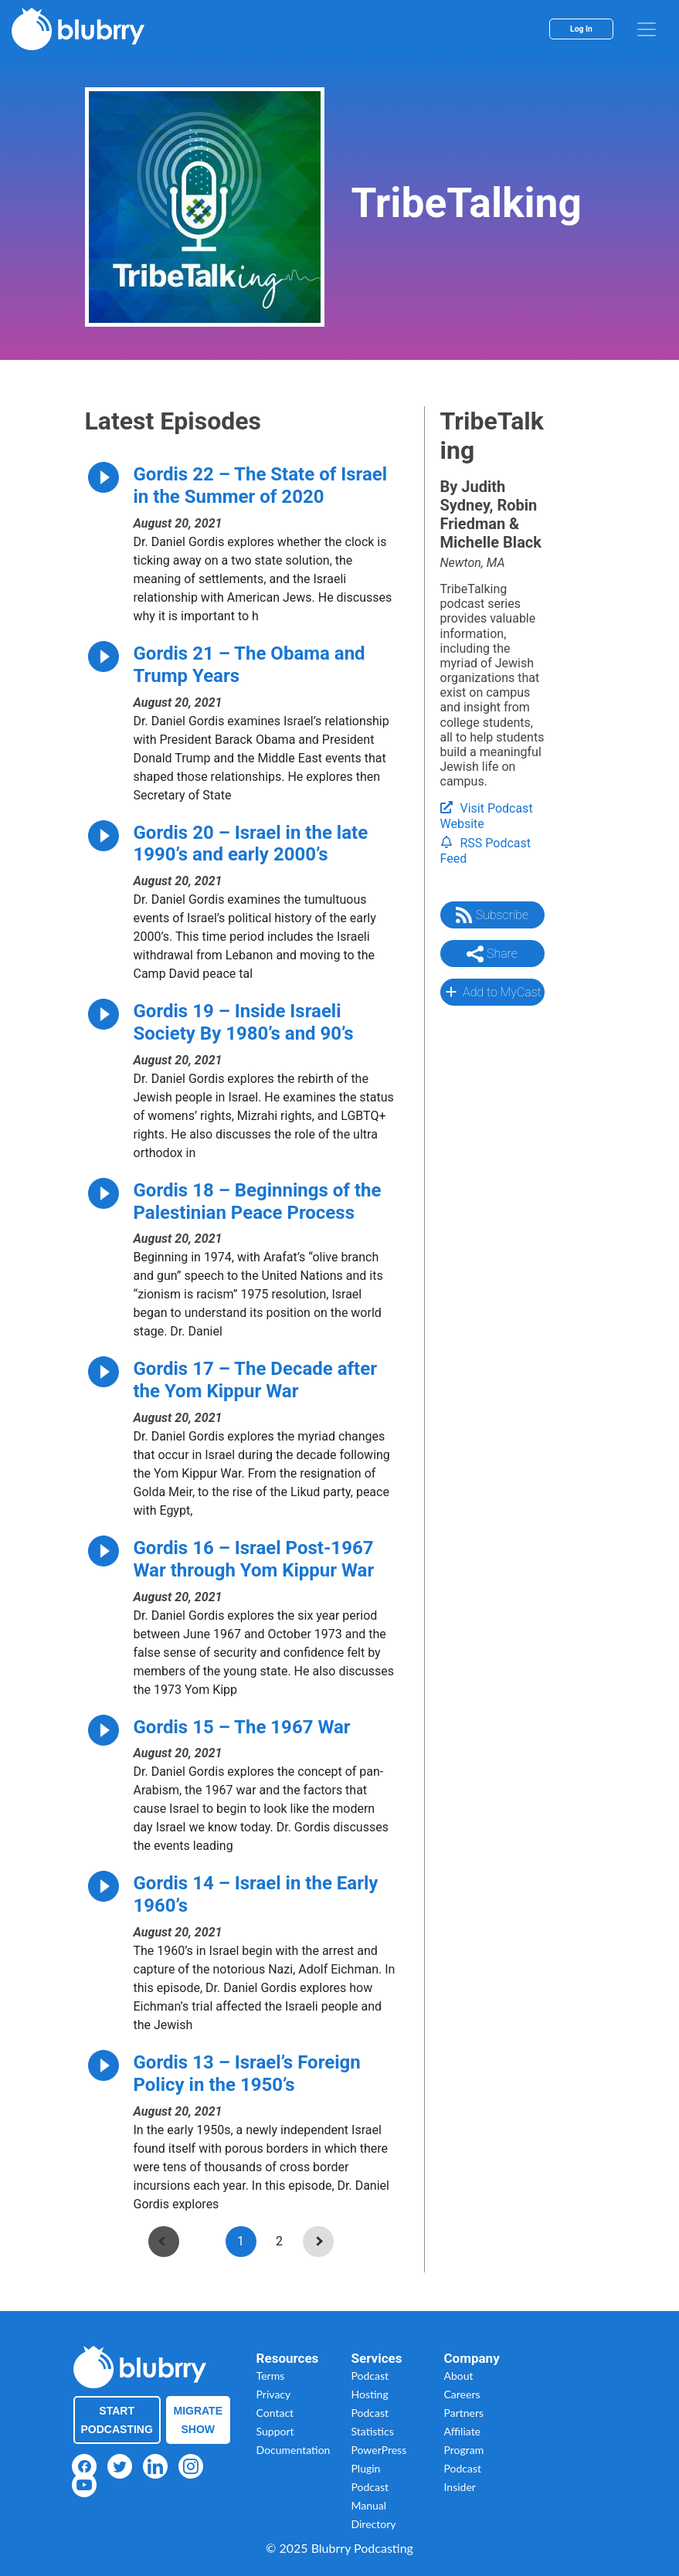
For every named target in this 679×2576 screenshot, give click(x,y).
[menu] (646, 29)
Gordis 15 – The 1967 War (242, 1727)
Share (492, 953)
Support (275, 2431)
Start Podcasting (117, 2420)
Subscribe (492, 915)
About (459, 2375)
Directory (373, 2523)
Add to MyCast (492, 991)
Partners (464, 2412)
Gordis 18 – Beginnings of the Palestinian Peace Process (258, 1201)
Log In (581, 29)
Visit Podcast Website (486, 816)
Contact (275, 2412)
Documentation (293, 2449)
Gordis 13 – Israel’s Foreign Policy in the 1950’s (247, 2074)
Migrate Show (198, 2420)
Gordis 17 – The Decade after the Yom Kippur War (256, 1380)
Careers (462, 2394)
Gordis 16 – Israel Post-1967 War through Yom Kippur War (254, 1559)
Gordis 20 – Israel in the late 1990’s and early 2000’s (251, 844)
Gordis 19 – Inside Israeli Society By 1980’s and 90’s (244, 1022)
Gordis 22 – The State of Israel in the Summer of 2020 (261, 485)
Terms (270, 2375)
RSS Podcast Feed (485, 851)
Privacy (273, 2394)
